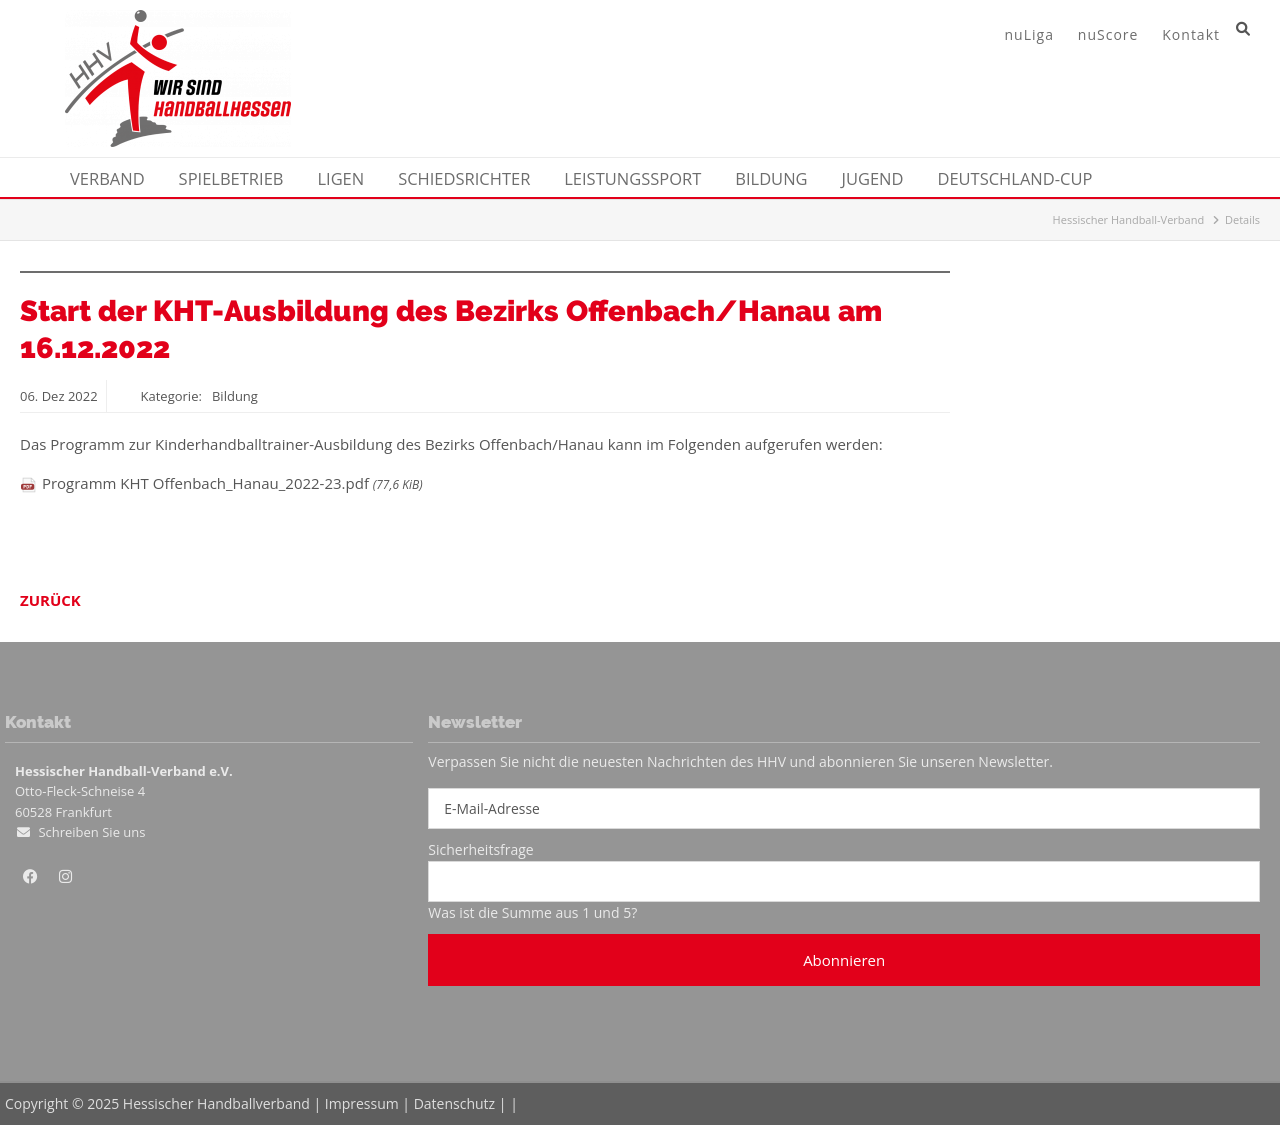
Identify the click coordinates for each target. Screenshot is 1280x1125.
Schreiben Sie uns (91, 832)
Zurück (50, 600)
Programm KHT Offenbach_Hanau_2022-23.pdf (232, 483)
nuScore (1108, 34)
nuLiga (1029, 34)
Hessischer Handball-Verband (1129, 219)
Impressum (362, 1103)
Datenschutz (454, 1103)
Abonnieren (844, 960)
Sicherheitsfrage (480, 849)
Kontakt (1191, 34)
